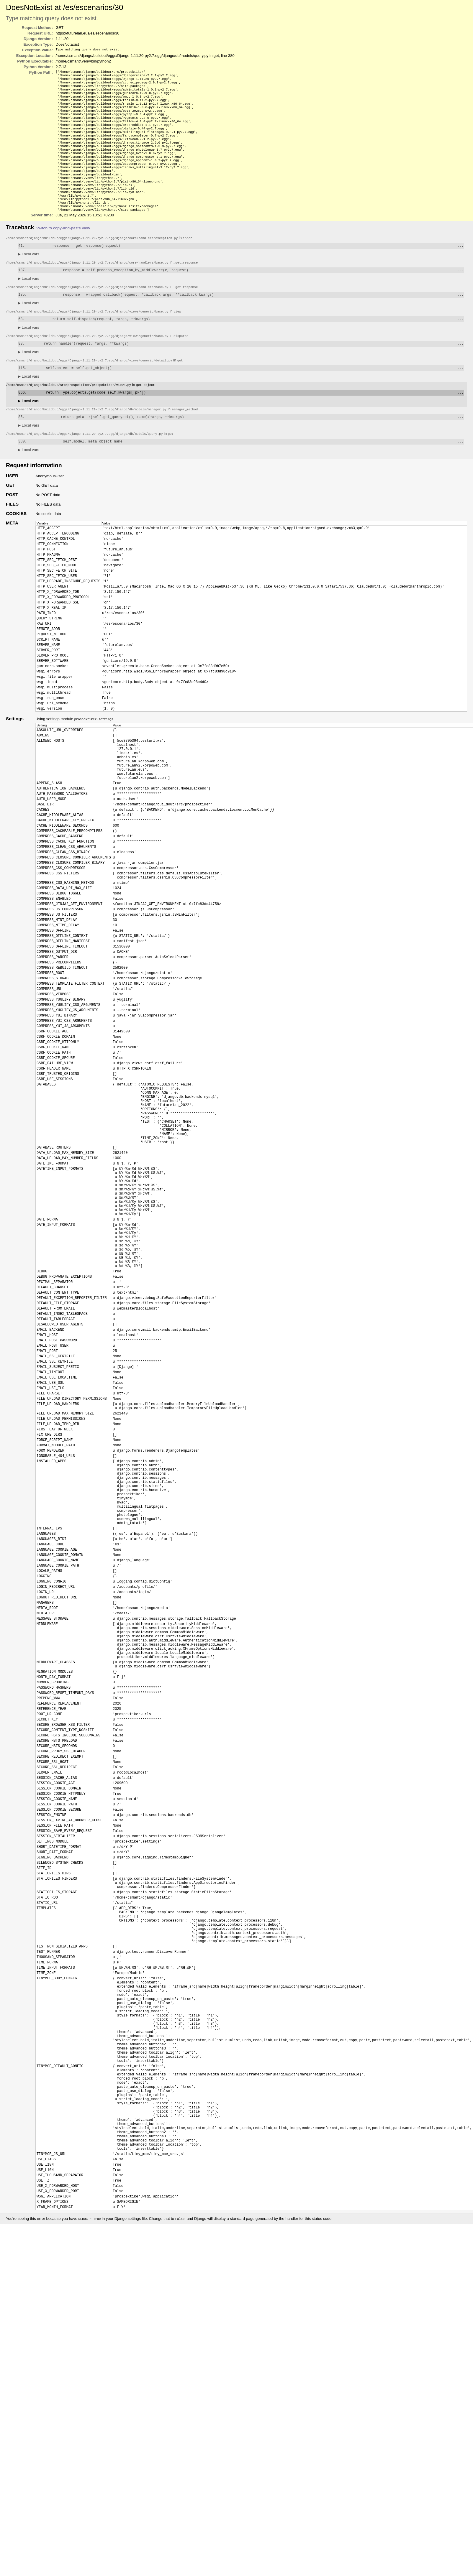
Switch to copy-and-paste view (63, 251)
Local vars (28, 278)
